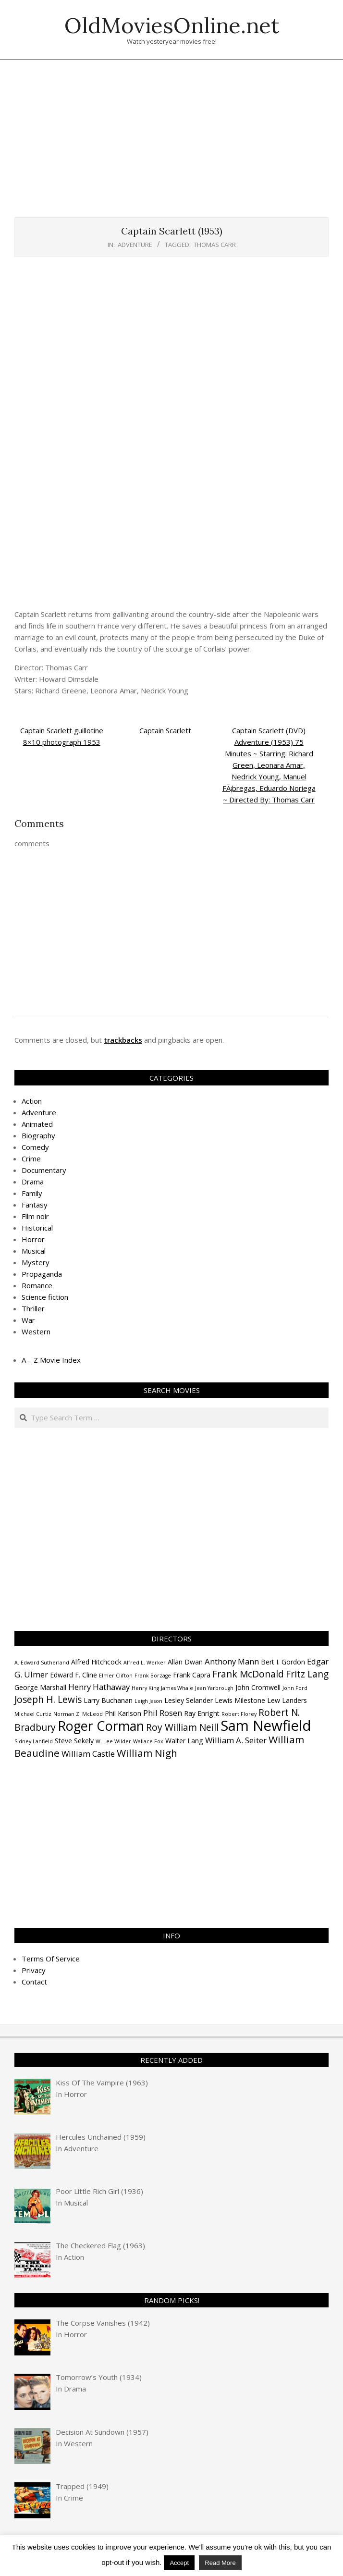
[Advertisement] (178, 143)
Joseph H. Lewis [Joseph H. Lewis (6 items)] (48, 1699)
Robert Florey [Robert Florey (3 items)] (239, 1714)
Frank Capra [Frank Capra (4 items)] (191, 1674)
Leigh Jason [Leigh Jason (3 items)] (148, 1701)
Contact (34, 1981)
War (28, 1320)
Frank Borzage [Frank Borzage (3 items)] (153, 1675)
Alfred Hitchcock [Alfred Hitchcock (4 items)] (96, 1661)
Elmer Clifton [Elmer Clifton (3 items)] (116, 1675)
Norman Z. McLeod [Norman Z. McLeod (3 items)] (78, 1714)
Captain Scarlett (165, 730)
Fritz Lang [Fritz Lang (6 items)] (307, 1674)
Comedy (35, 1147)
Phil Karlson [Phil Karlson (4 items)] (123, 1713)
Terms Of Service (51, 1958)
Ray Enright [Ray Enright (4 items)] (202, 1713)
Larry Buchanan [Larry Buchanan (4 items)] (108, 1700)
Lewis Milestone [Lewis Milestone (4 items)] (240, 1700)
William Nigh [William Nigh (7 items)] (147, 1753)
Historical (37, 1228)
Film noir (35, 1216)
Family (32, 1193)
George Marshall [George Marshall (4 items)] (40, 1687)
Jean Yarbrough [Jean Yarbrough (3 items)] (214, 1688)
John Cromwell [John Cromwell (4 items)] (258, 1687)
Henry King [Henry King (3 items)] (145, 1688)
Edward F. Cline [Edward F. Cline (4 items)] (73, 1674)
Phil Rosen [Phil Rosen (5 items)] (162, 1712)
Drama (33, 1181)
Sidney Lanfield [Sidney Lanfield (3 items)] (33, 1741)
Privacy (34, 1970)
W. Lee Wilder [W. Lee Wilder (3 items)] (113, 1741)
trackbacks (123, 1040)
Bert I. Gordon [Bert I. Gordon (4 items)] (283, 1661)
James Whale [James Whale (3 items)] (177, 1688)
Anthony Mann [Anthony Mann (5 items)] (232, 1661)
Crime (31, 1158)
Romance (37, 1285)
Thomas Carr (215, 244)
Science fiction (45, 1297)
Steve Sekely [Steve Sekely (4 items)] (74, 1740)
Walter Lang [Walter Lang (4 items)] (184, 1740)
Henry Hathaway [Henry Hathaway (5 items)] (99, 1686)
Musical (34, 1251)
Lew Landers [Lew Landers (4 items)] (287, 1700)
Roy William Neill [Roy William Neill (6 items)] (182, 1727)
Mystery (35, 1262)
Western (36, 1331)
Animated (37, 1124)
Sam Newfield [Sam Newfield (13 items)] (265, 1725)
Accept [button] (179, 2562)
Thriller (33, 1308)
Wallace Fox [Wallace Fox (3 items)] (148, 1741)
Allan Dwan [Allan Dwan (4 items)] (185, 1661)
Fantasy (35, 1204)
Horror (33, 1239)
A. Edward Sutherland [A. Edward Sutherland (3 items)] (41, 1662)
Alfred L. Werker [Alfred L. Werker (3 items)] (144, 1662)
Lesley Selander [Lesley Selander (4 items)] (188, 1700)
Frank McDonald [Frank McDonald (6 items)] (248, 1674)
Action (32, 1101)
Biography (38, 1135)
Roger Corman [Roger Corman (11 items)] (101, 1726)
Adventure (135, 244)
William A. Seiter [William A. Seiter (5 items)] (236, 1740)
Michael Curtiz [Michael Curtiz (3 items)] (32, 1714)
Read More (220, 2562)
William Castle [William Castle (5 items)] (88, 1753)
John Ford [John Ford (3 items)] (294, 1688)
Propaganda (42, 1274)
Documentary (44, 1170)
